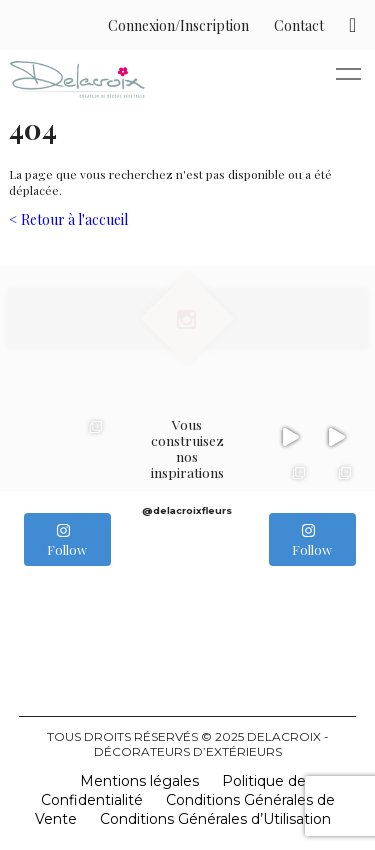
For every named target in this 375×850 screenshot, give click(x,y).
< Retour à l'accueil (68, 219)
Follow (67, 540)
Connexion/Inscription (178, 25)
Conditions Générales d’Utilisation (215, 819)
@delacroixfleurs (187, 510)
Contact (299, 25)
